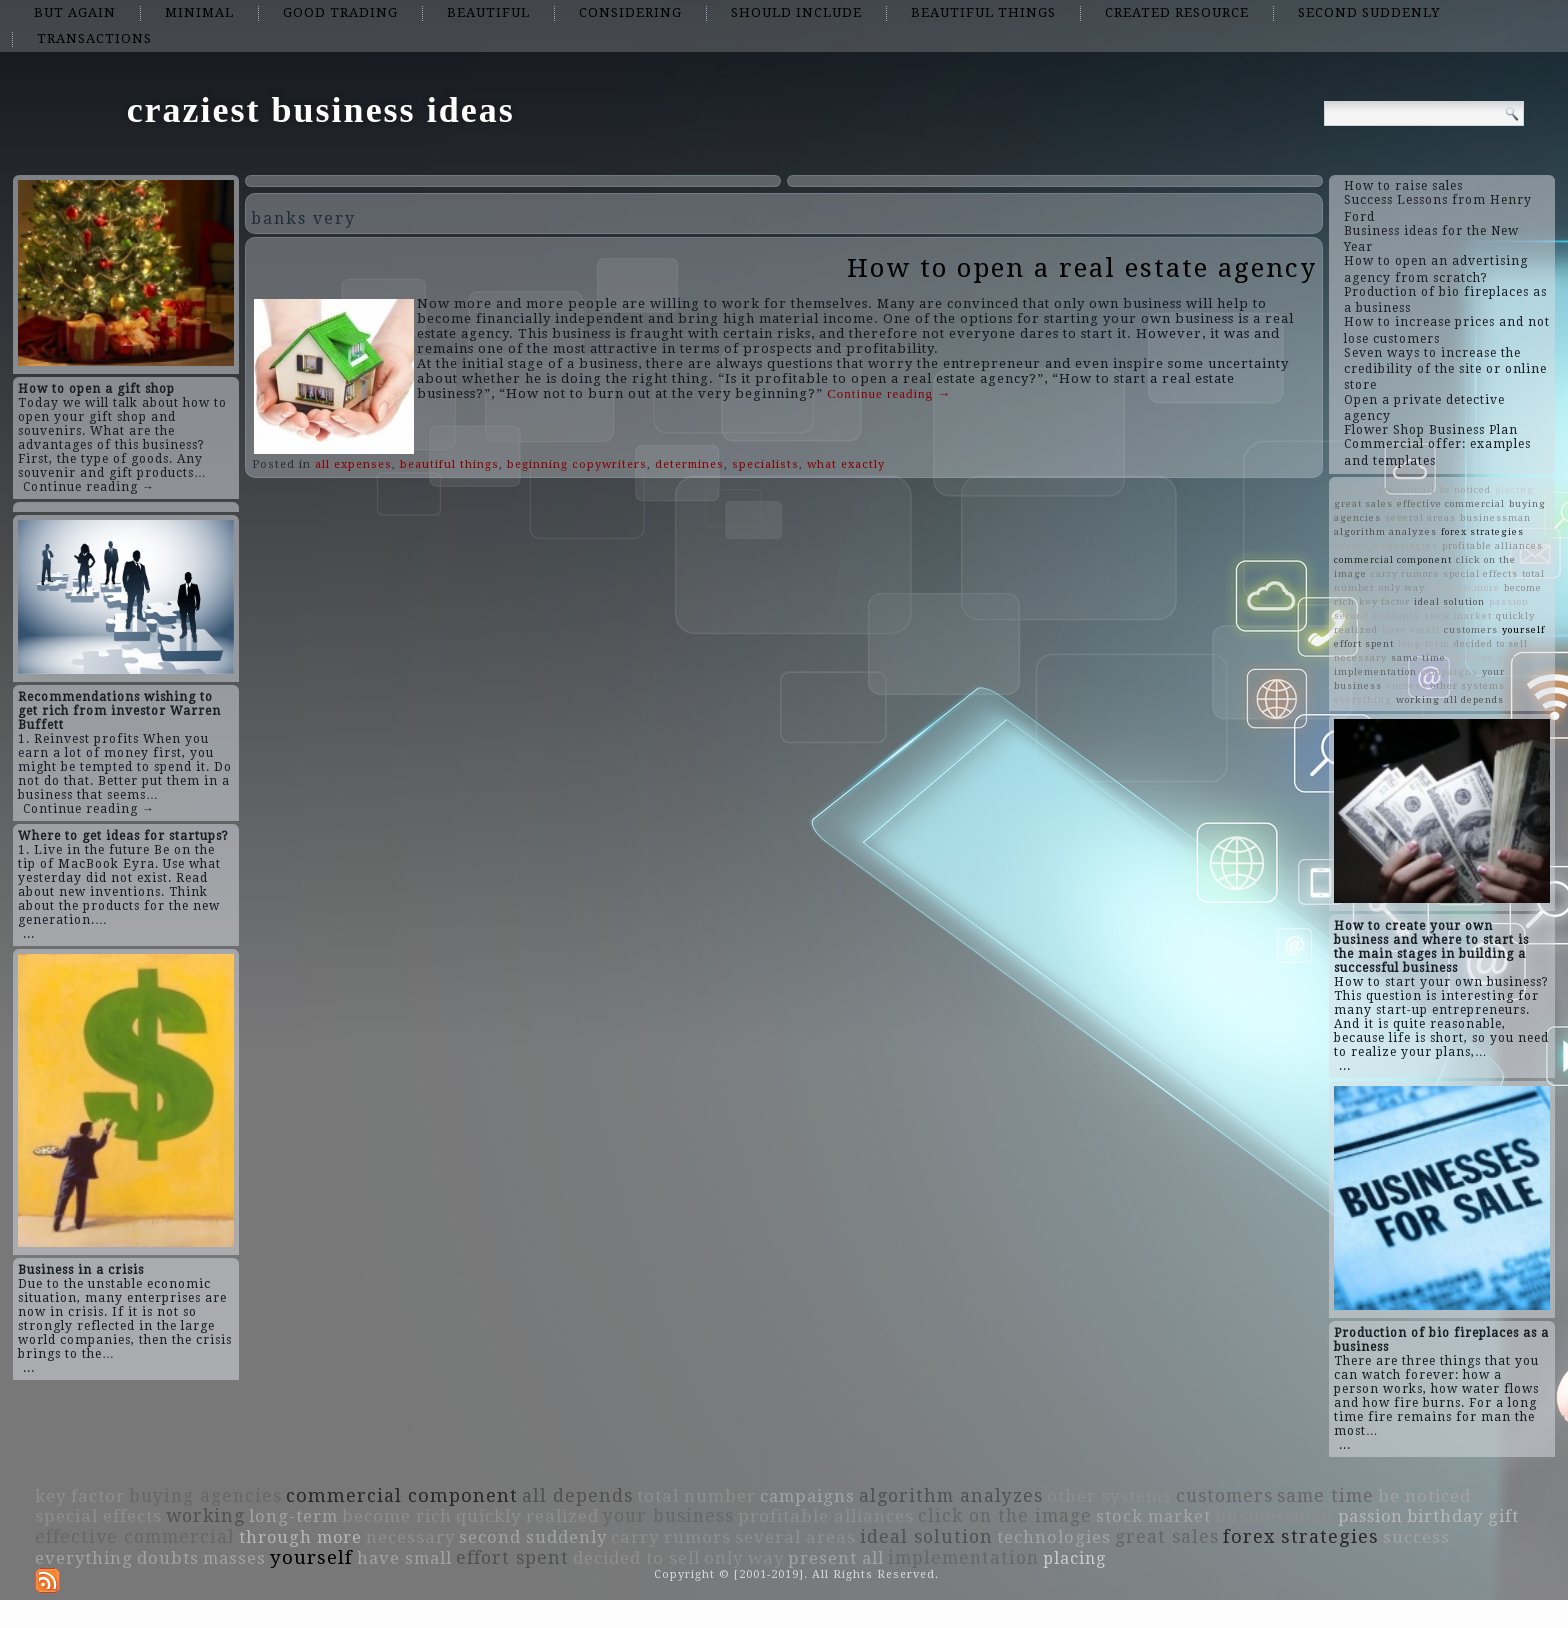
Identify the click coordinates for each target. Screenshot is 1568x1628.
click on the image (1005, 1516)
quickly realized (527, 1516)
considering (630, 12)
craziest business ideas (321, 110)
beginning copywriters (577, 464)
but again (75, 12)
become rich (397, 1516)
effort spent (1364, 643)
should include (796, 12)
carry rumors (1405, 573)
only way (1402, 587)
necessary (1360, 657)
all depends (1474, 699)
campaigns (1449, 671)
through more (1464, 587)
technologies (1405, 545)
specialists (765, 464)
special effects (1480, 573)
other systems (1468, 685)
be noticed (1465, 489)
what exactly (846, 464)
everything (1363, 699)
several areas (1420, 517)
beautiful (488, 12)
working (1418, 699)
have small (1411, 629)
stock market (1458, 615)
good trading (340, 12)
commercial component (1393, 559)
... (29, 934)
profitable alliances (1492, 545)
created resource (1177, 12)
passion (1509, 601)
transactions (94, 38)
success (1406, 685)
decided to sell (1491, 643)
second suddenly (1369, 12)
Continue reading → (89, 487)
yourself (1523, 629)
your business (668, 1516)
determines (689, 464)
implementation (1375, 671)
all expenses (353, 464)
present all (1406, 489)
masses (1354, 489)
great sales (1363, 503)
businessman (1495, 517)
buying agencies (205, 1496)
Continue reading (889, 393)
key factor (1384, 601)
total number (696, 1496)
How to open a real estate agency (1082, 268)
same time (1418, 657)
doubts (1351, 545)
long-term (1424, 643)
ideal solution (1449, 601)
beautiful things (983, 12)
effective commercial (1451, 503)
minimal (199, 12)
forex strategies (1482, 531)
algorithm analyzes (1385, 531)
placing (1514, 489)
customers (1471, 629)
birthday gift (1483, 657)
